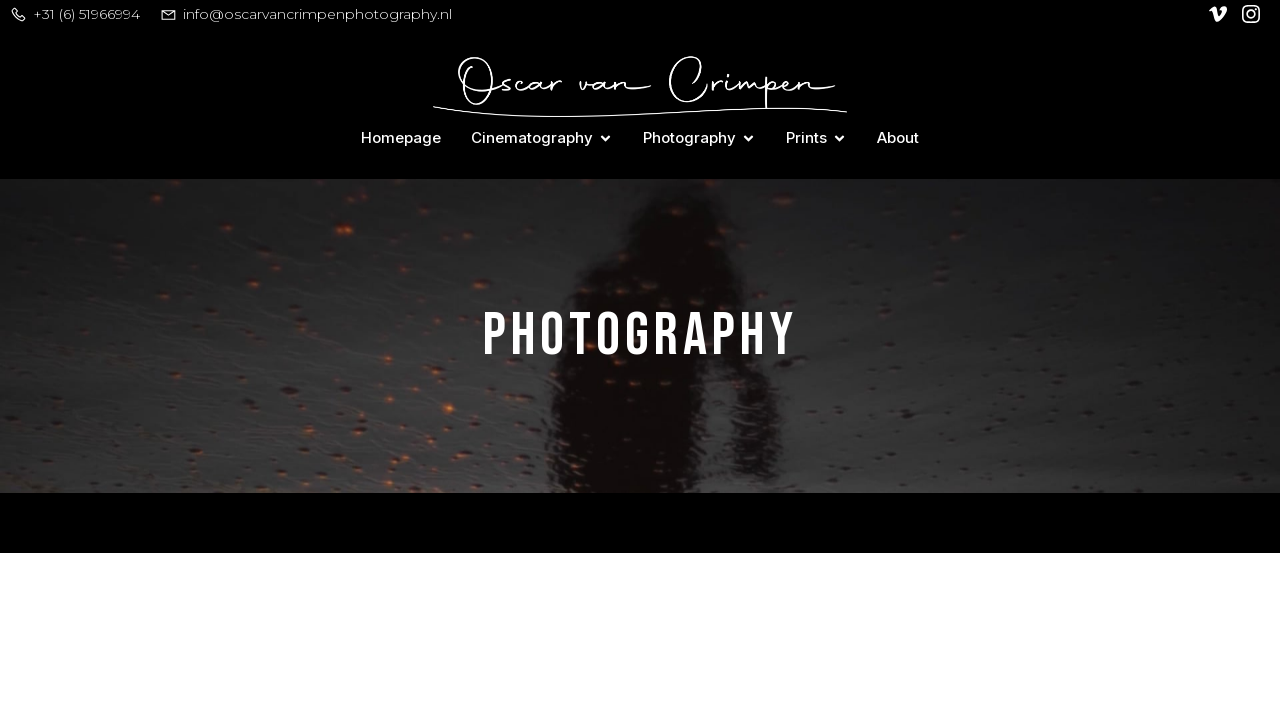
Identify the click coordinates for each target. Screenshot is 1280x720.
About (898, 137)
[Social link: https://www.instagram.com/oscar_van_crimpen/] (1253, 14)
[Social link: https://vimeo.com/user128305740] (1220, 14)
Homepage (401, 137)
